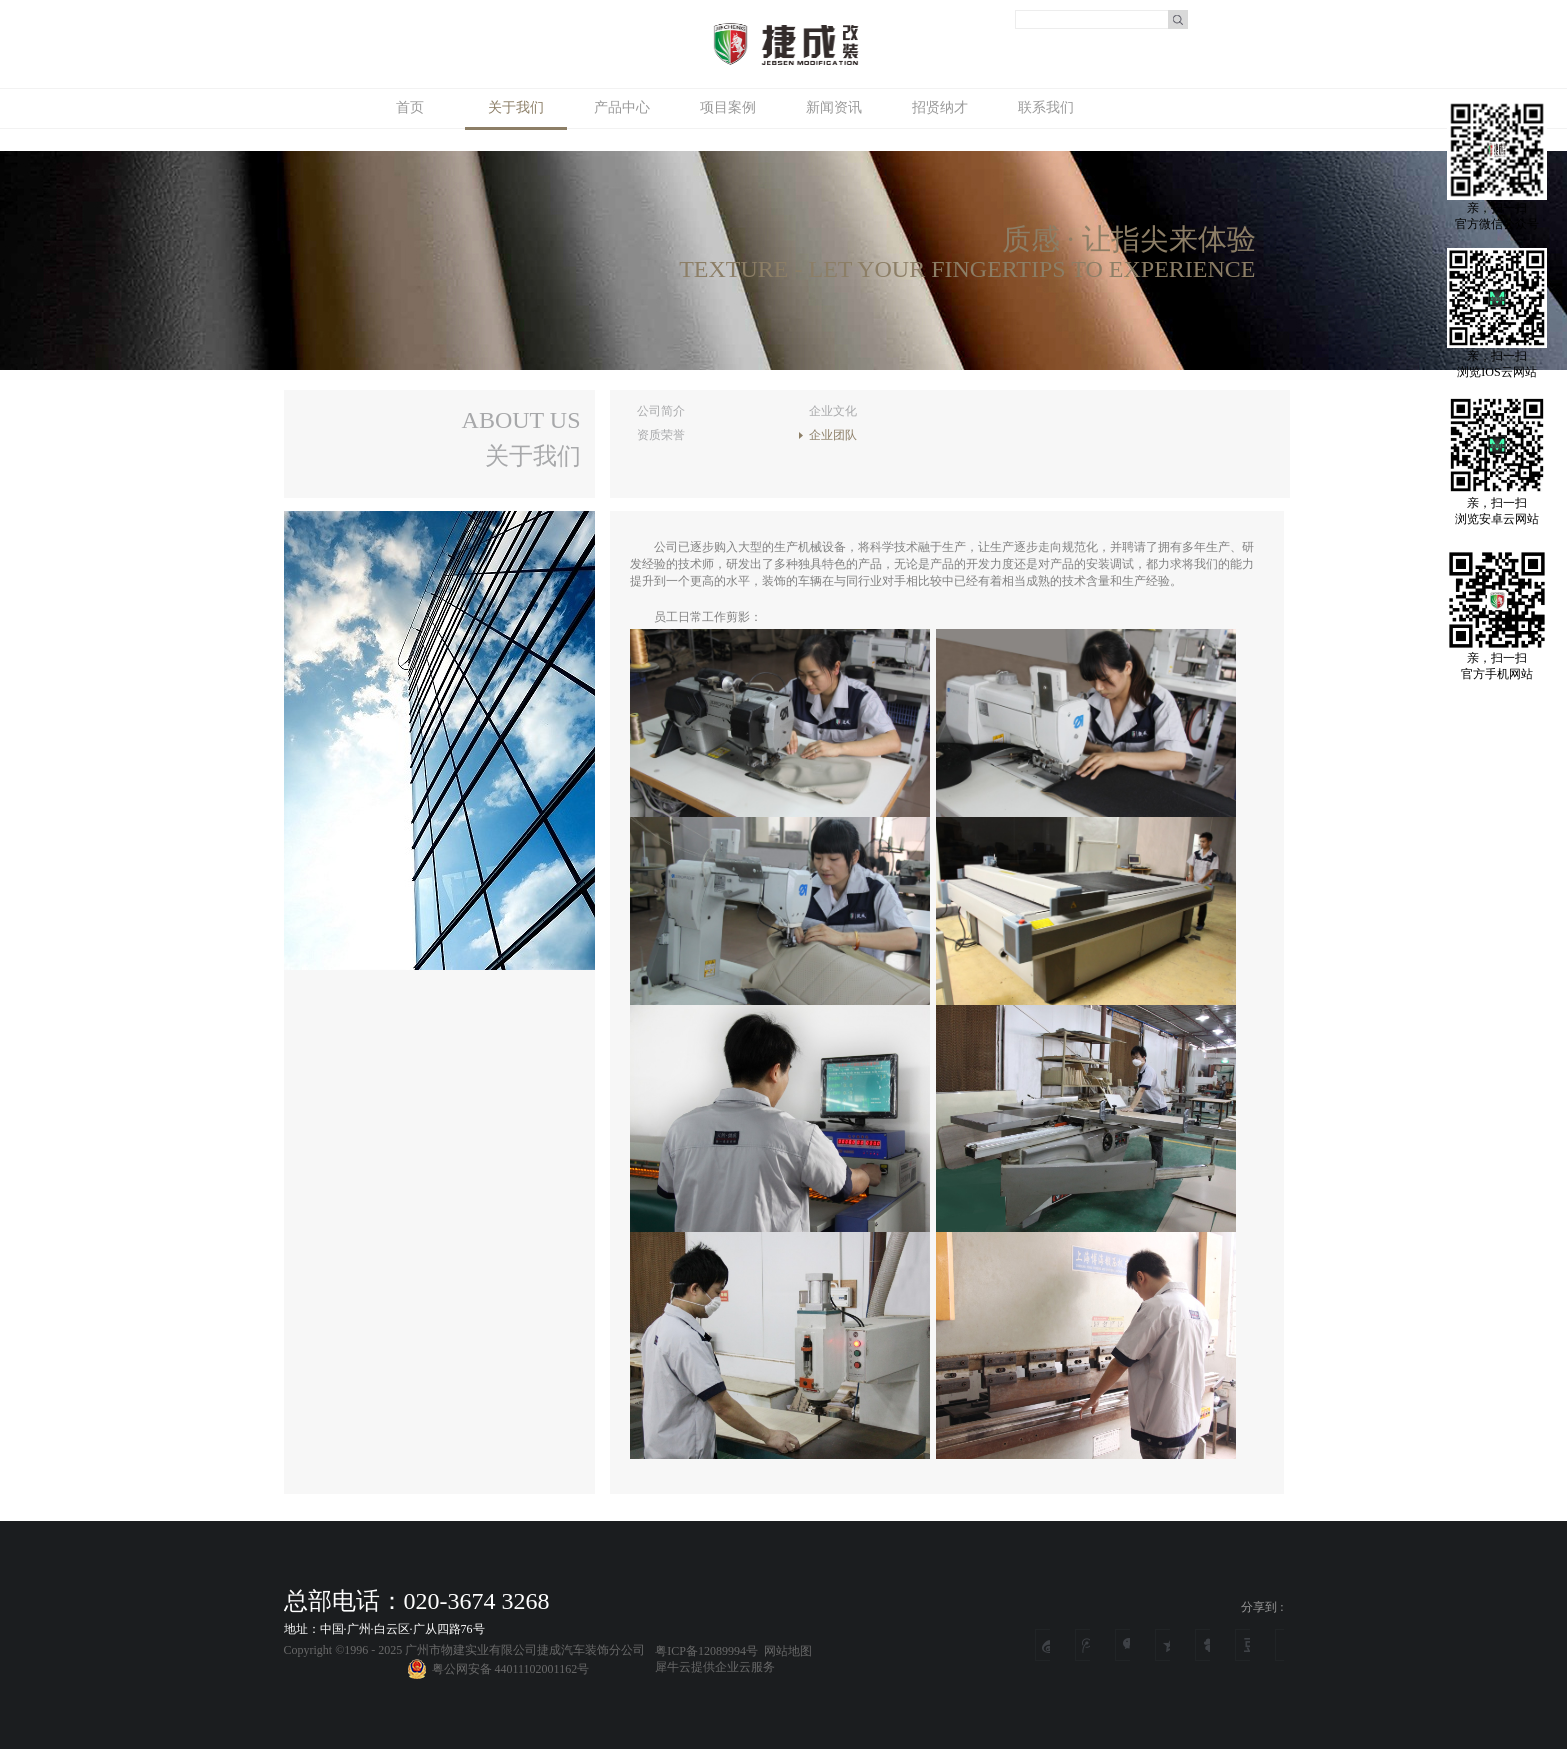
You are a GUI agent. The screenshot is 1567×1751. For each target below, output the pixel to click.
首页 (410, 107)
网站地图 (785, 1651)
